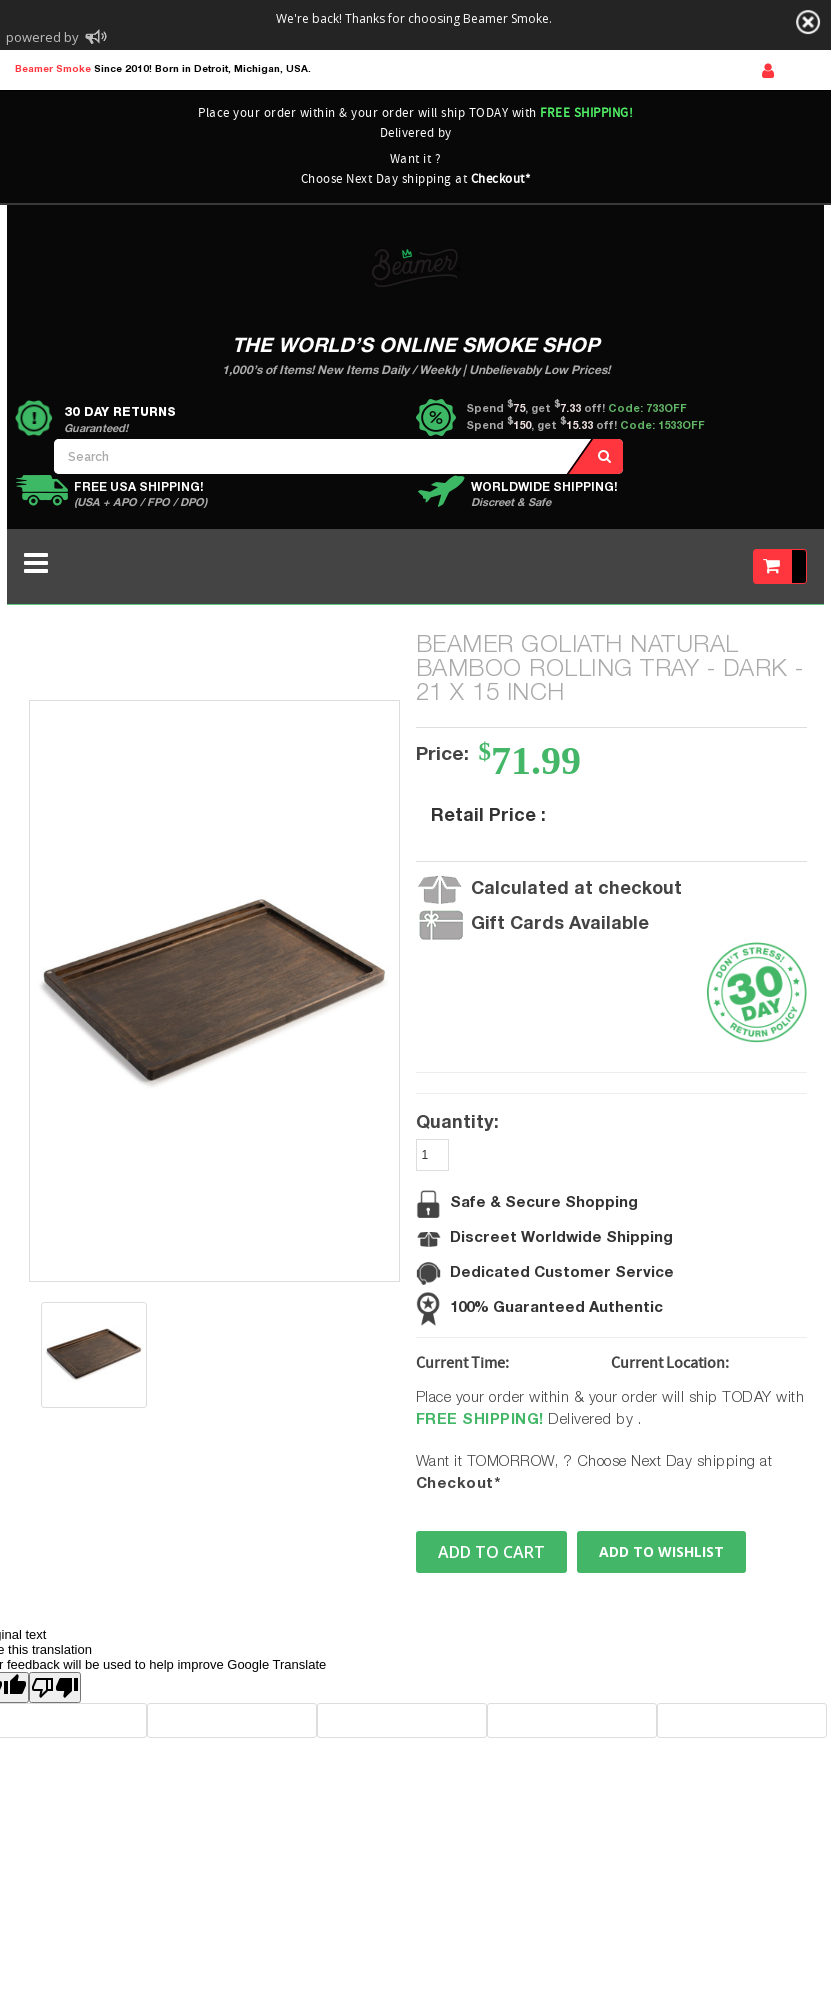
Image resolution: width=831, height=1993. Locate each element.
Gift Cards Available (560, 925)
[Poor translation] (55, 1687)
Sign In (768, 71)
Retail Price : (488, 817)
